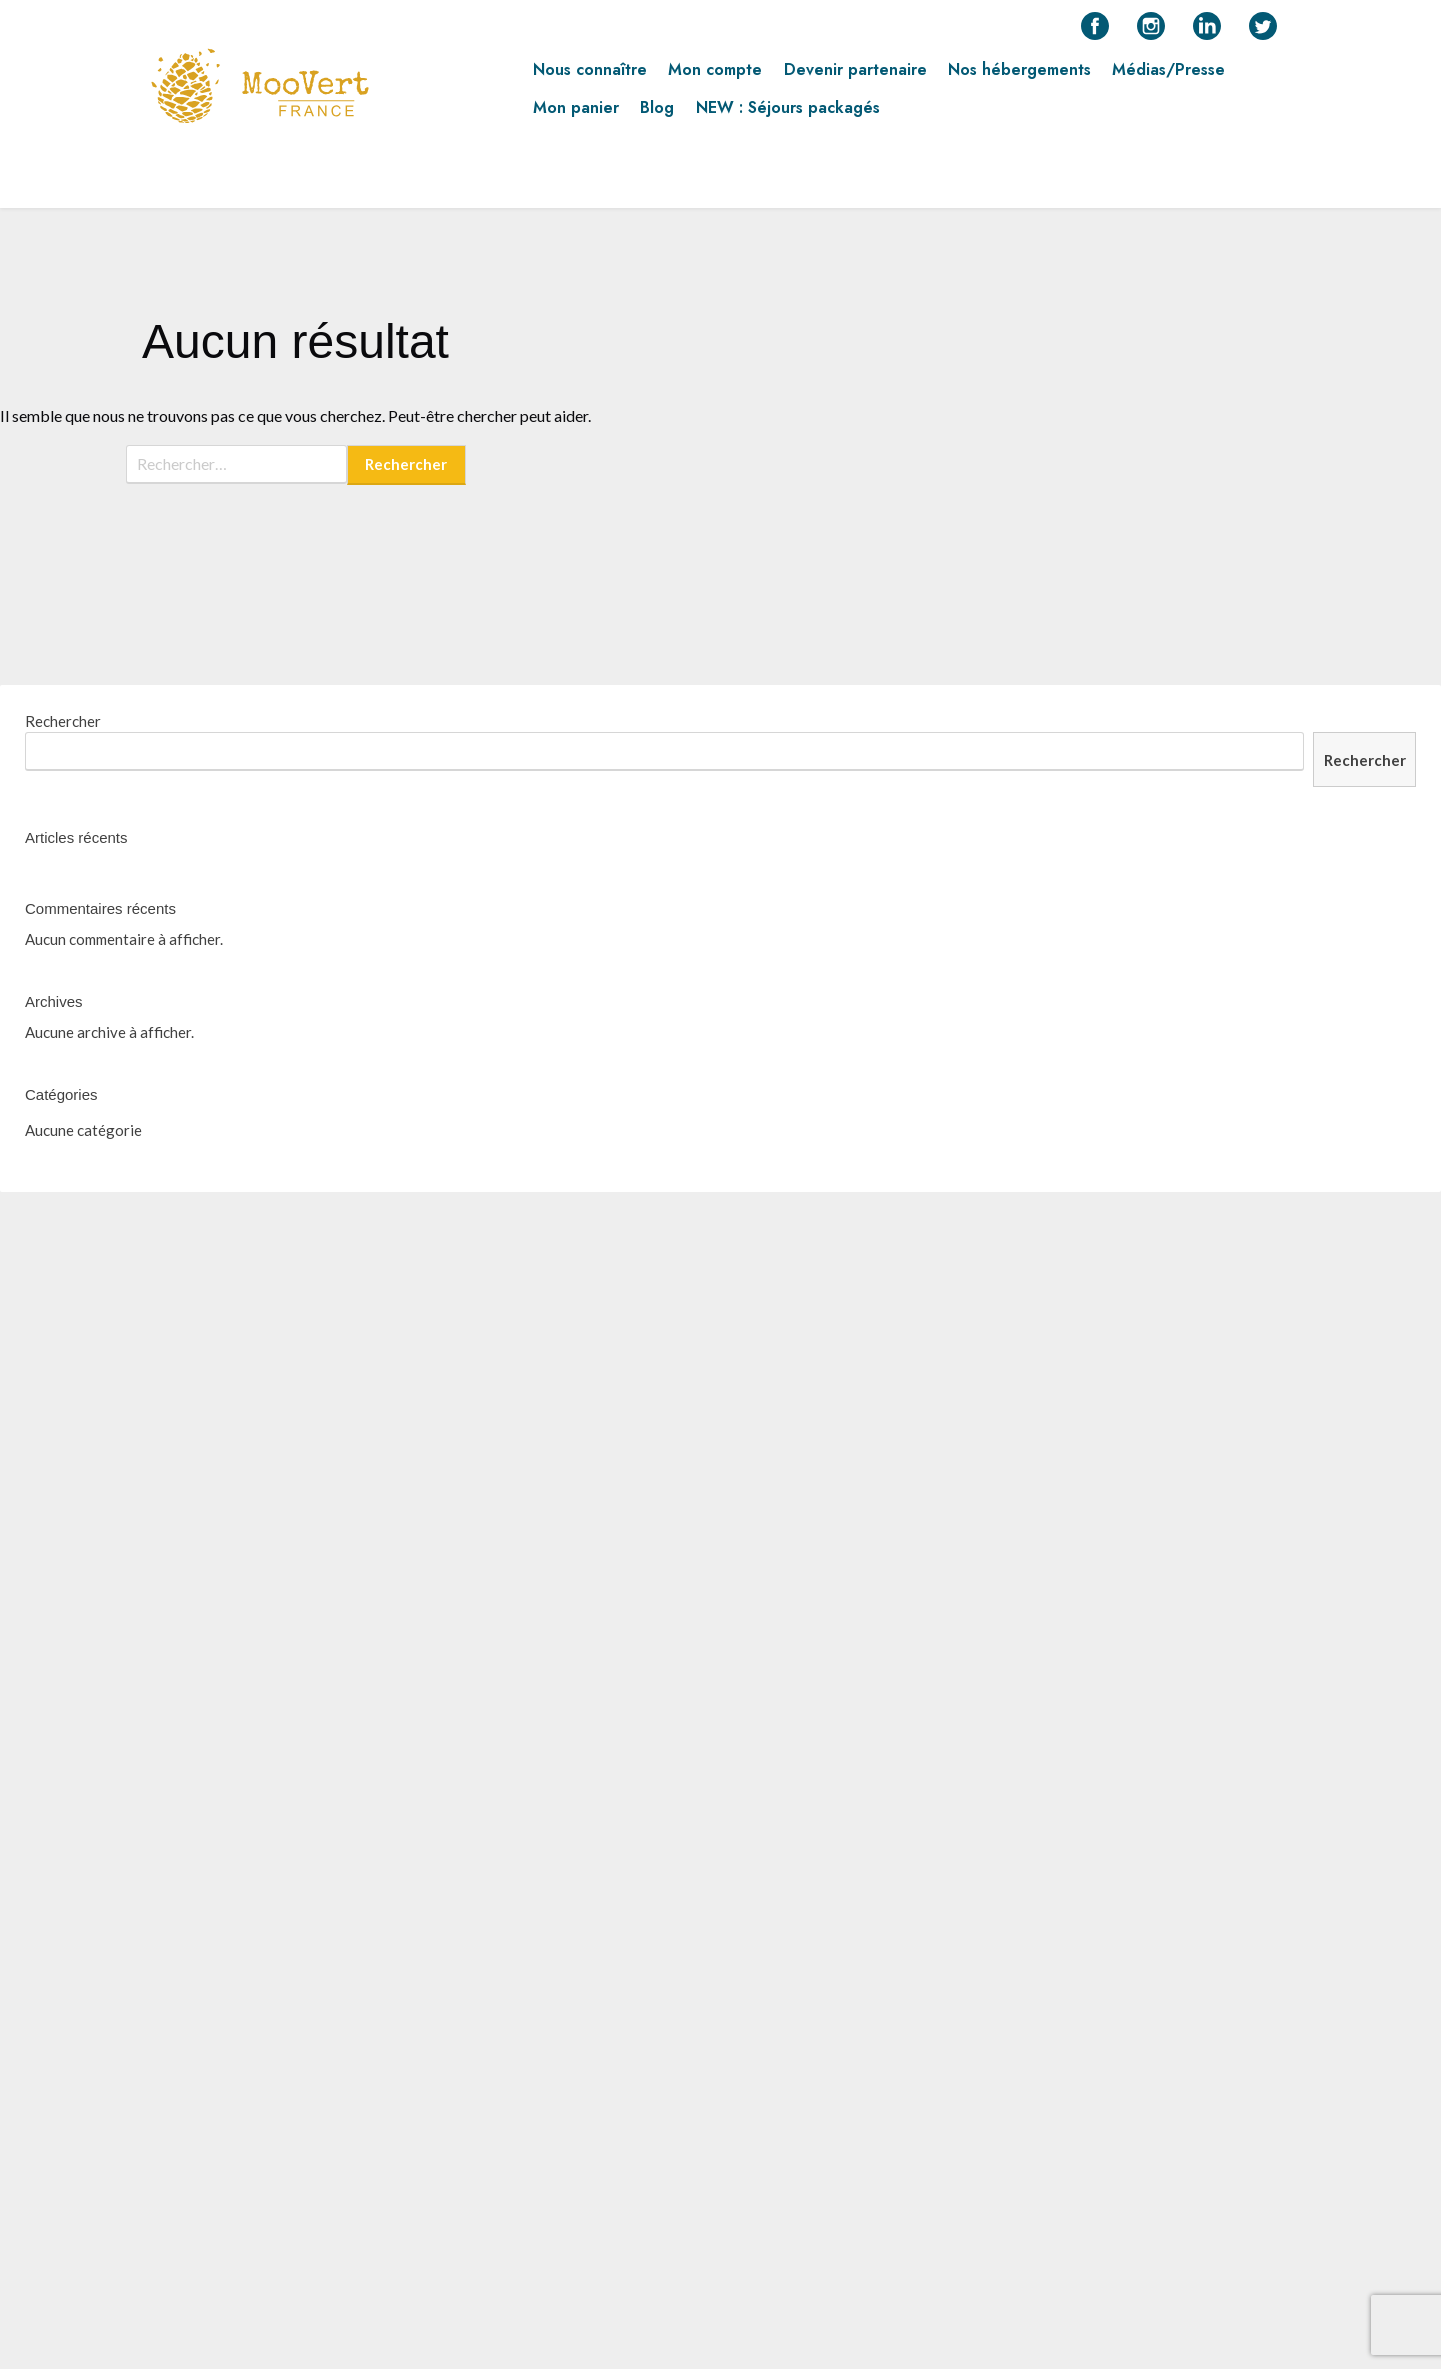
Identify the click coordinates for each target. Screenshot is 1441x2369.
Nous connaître (590, 76)
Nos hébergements (1019, 76)
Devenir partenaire (855, 76)
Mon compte (715, 76)
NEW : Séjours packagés (788, 115)
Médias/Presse (1168, 76)
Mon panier (576, 115)
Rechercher (63, 721)
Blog (657, 115)
